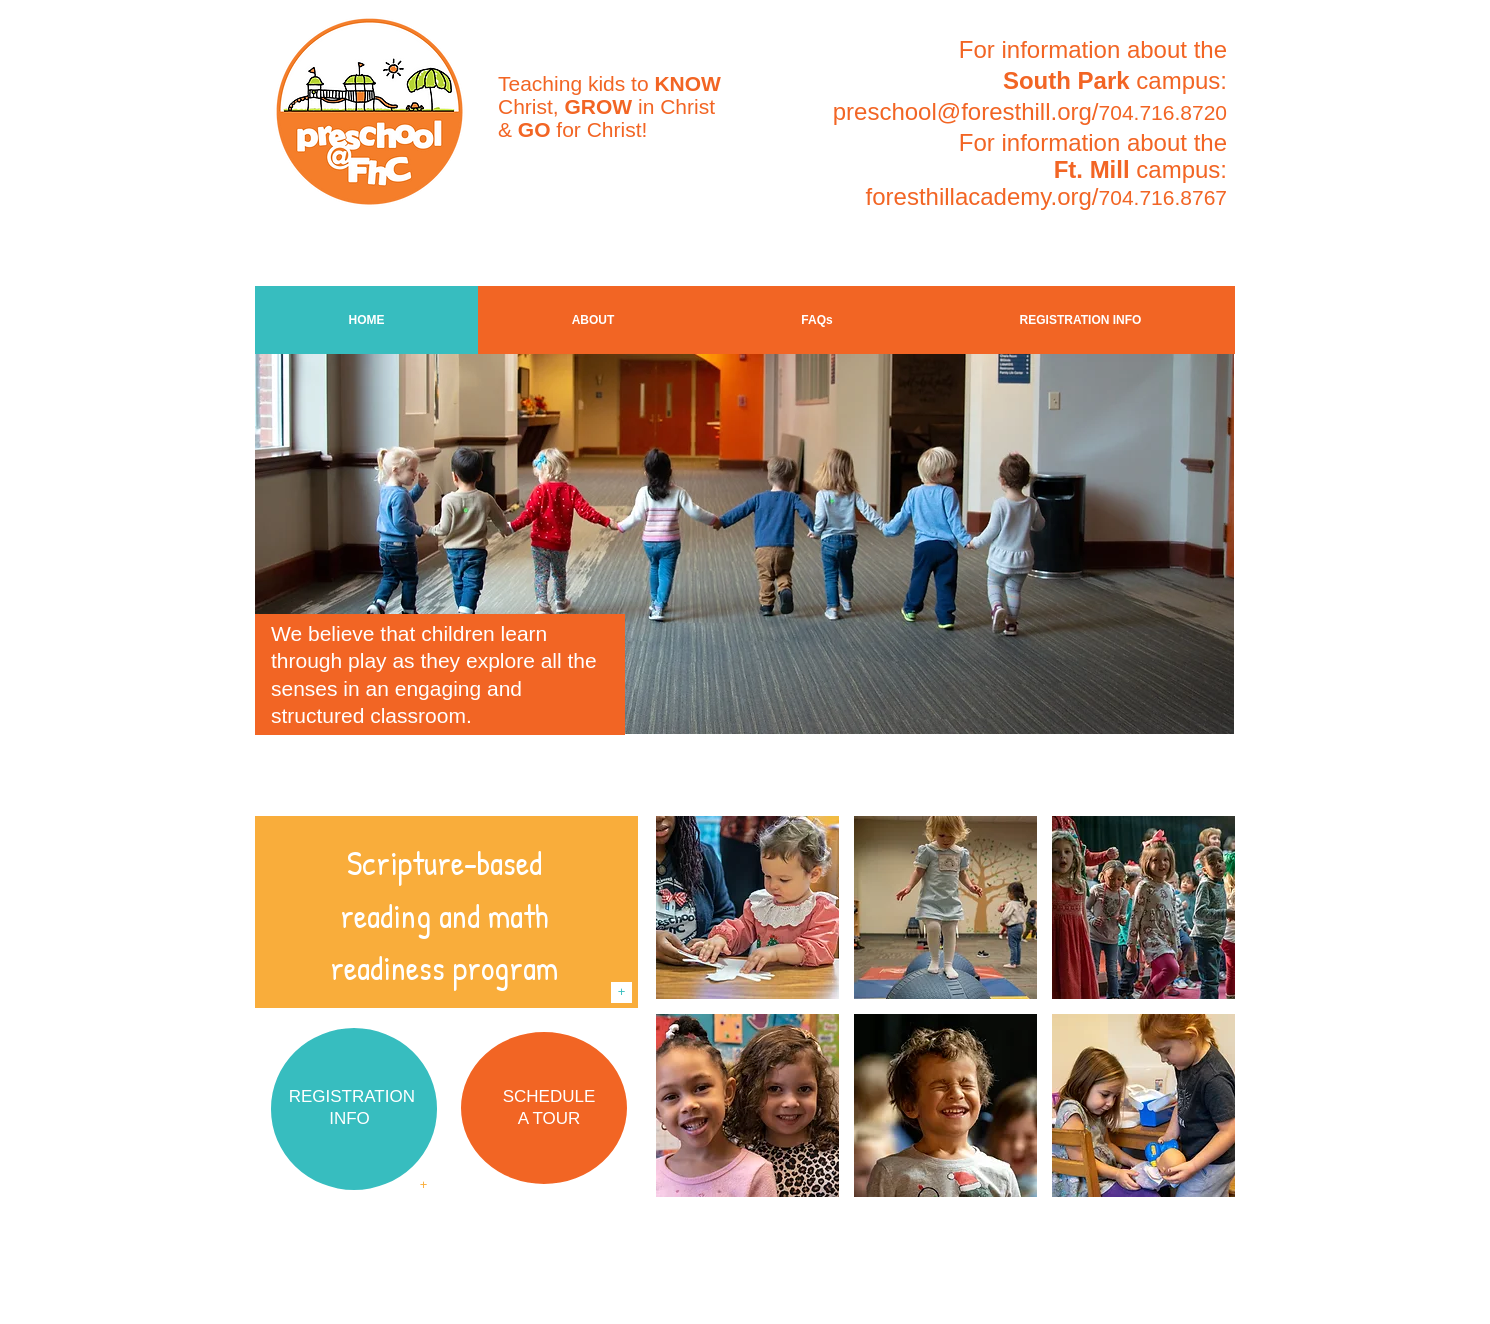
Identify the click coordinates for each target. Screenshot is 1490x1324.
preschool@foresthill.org (962, 111)
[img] (747, 907)
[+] (621, 992)
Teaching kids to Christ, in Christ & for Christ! (609, 106)
